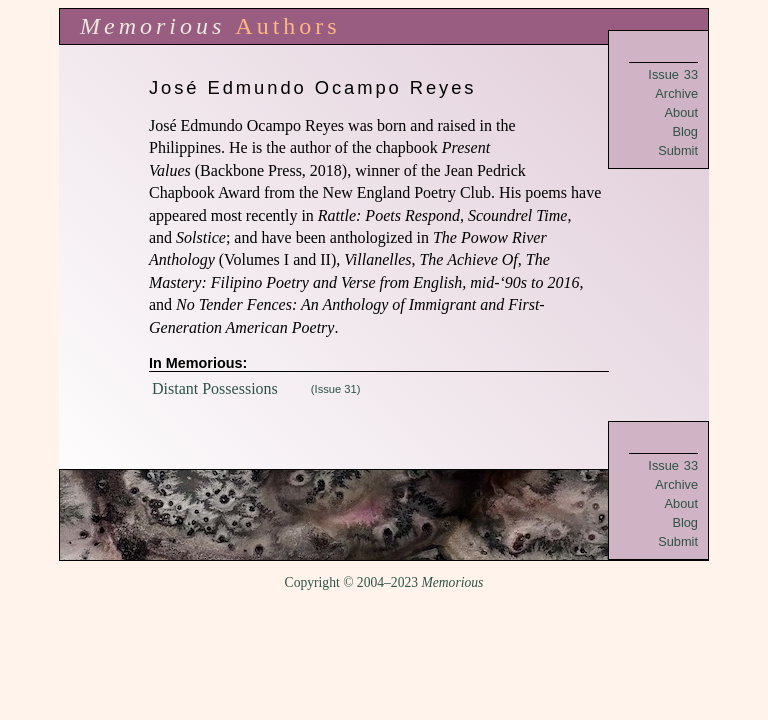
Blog (685, 131)
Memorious (152, 26)
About (681, 112)
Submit (678, 150)
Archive (676, 93)
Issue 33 (673, 74)
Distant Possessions (215, 388)
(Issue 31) (336, 389)
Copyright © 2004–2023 (384, 582)
